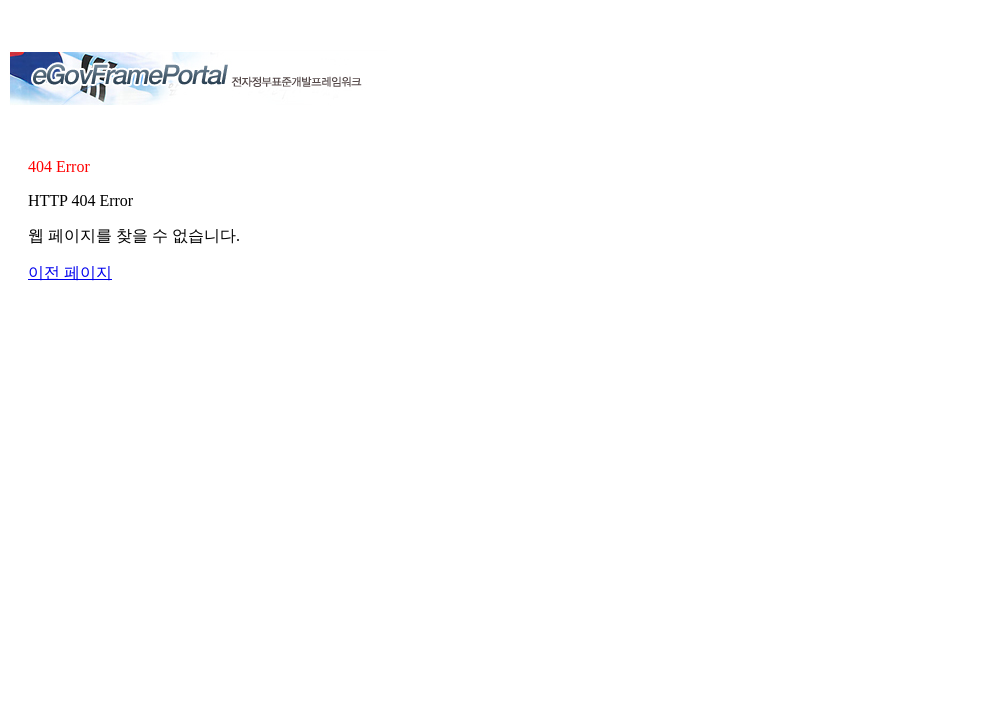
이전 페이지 (70, 272)
